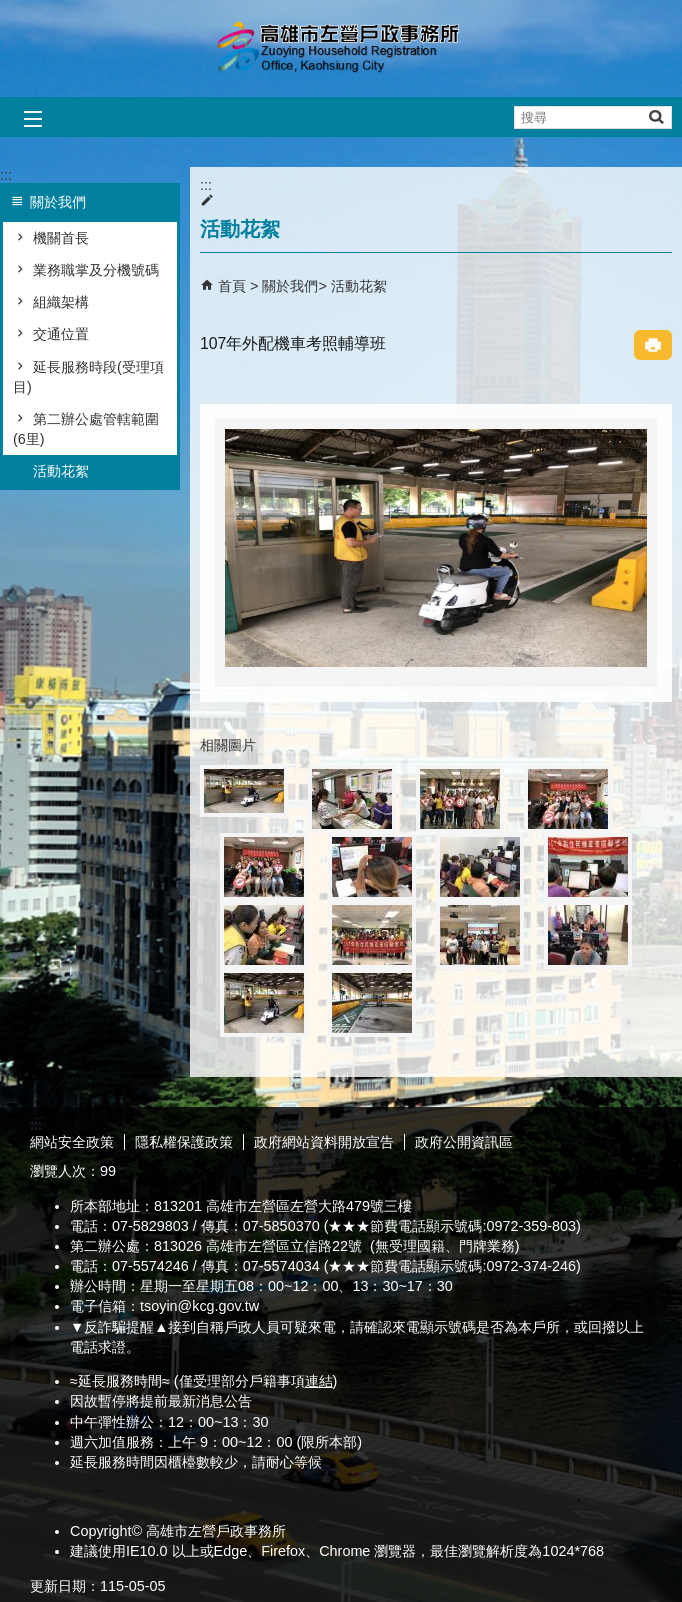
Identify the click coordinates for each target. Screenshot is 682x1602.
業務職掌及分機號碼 (96, 270)
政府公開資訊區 (464, 1142)
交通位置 (61, 334)
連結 (319, 1381)
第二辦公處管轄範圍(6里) (86, 429)
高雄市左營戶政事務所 (341, 48)
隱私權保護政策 (184, 1142)
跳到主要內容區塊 (10, 10)
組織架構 (61, 302)
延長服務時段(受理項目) (88, 377)
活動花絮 (61, 471)
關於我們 (290, 286)
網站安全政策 (72, 1142)
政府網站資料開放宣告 (324, 1142)
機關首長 (61, 238)
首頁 (232, 286)
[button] (655, 116)
